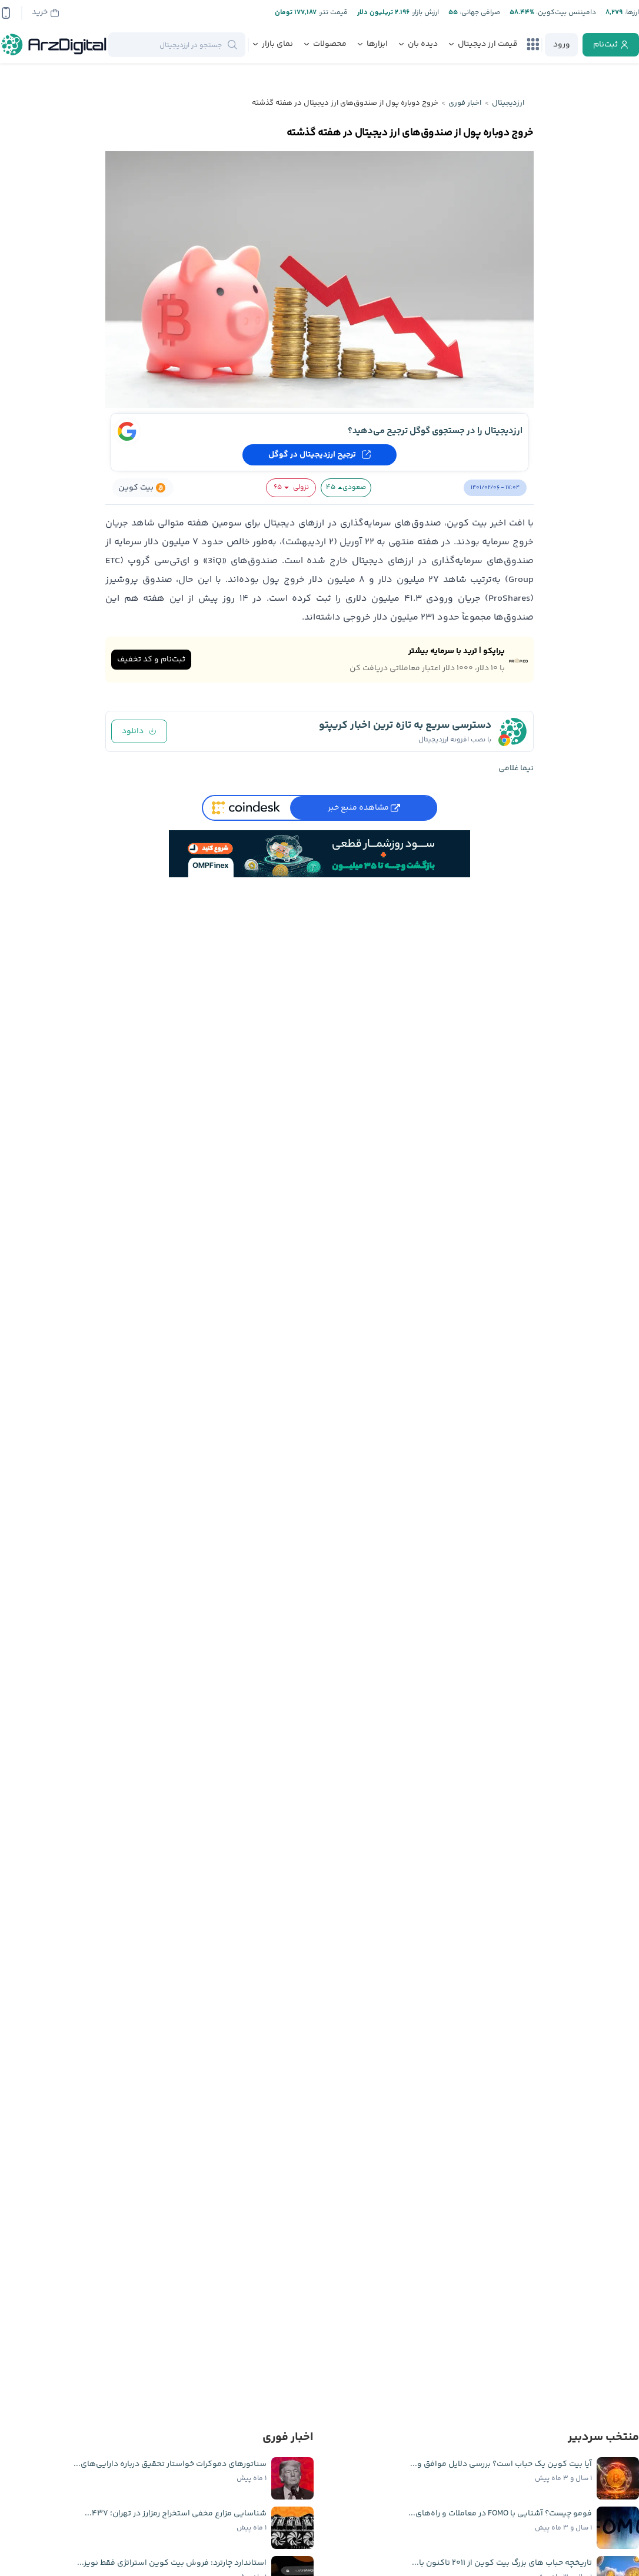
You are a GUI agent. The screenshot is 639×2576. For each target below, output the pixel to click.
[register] (611, 44)
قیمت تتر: (332, 12)
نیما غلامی (516, 768)
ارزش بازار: (424, 12)
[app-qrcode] (6, 13)
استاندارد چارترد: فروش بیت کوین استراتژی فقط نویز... (172, 2563)
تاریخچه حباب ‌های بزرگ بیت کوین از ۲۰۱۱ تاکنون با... (502, 2563)
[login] (561, 44)
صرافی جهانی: (479, 12)
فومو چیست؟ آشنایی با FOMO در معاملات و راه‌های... (500, 2513)
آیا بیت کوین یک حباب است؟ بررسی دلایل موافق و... (501, 2464)
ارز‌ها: (631, 12)
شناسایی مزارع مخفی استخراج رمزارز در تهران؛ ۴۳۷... (176, 2513)
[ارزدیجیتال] (54, 44)
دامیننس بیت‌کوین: (565, 12)
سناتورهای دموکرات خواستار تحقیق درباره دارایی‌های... (170, 2464)
